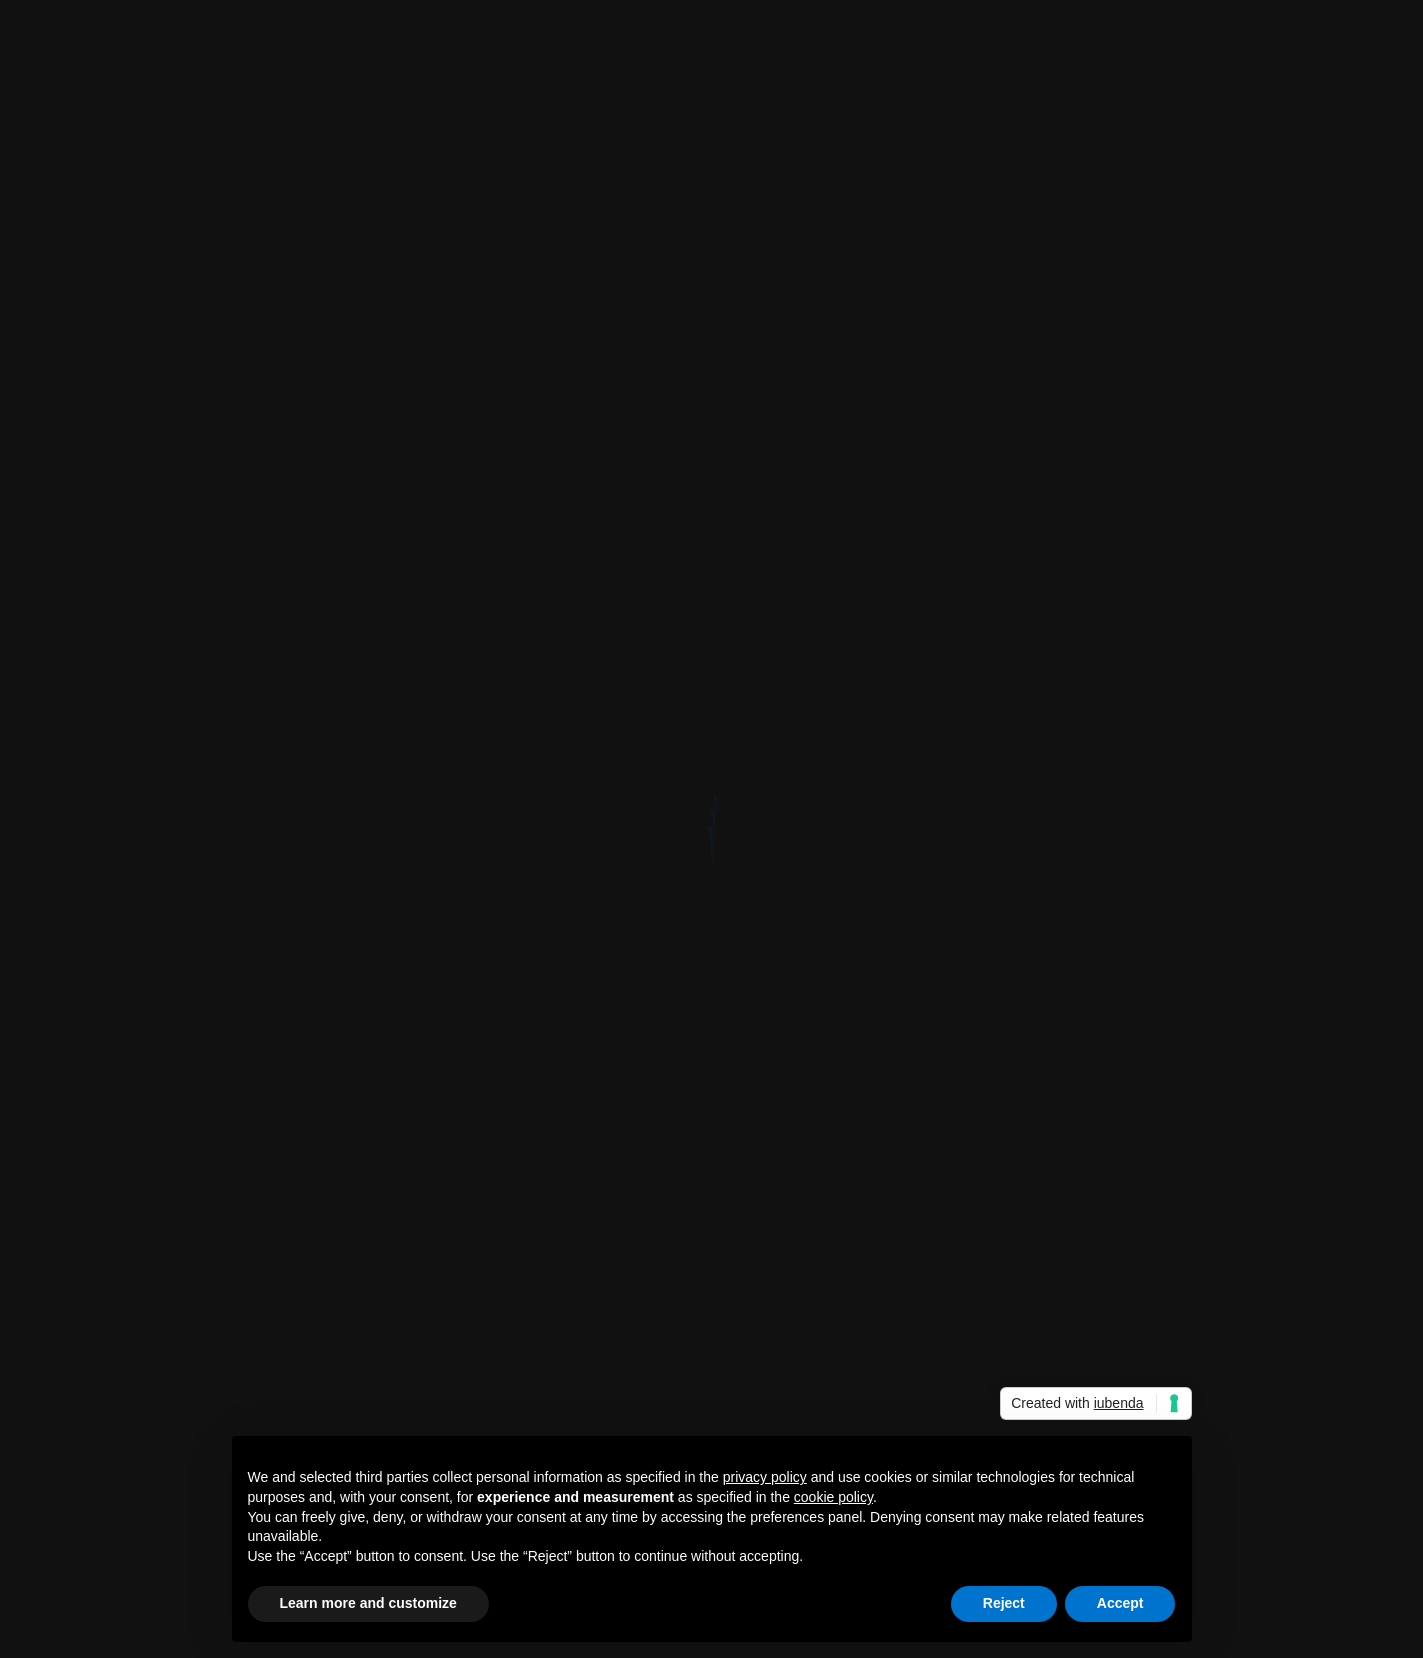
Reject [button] (1004, 1603)
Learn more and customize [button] (368, 1603)
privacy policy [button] (765, 1477)
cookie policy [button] (833, 1497)
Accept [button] (1120, 1603)
